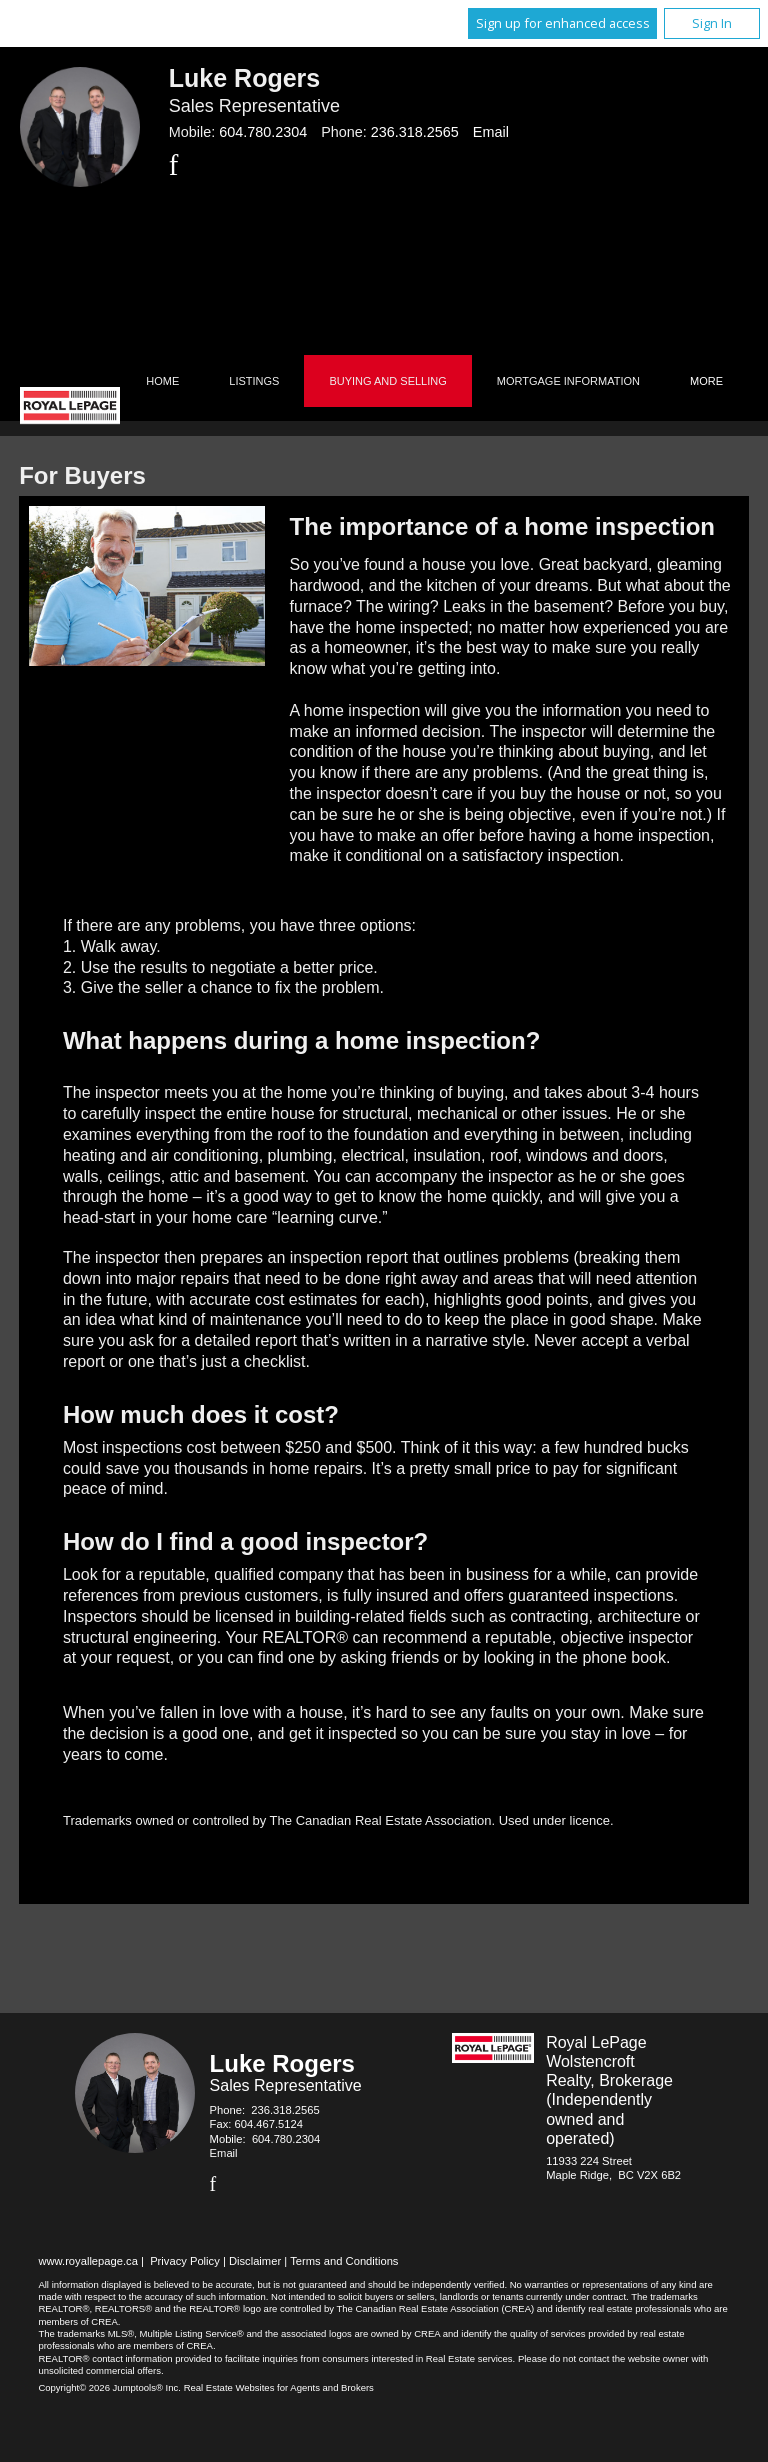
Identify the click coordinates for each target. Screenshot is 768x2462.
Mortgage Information (568, 381)
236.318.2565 (415, 132)
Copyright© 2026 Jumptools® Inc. (109, 2387)
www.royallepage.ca (88, 2261)
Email (491, 132)
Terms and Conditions (344, 2261)
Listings (254, 381)
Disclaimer (255, 2261)
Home (162, 381)
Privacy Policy (185, 2261)
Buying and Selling (387, 381)
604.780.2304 (263, 132)
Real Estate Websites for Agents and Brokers (279, 2387)
